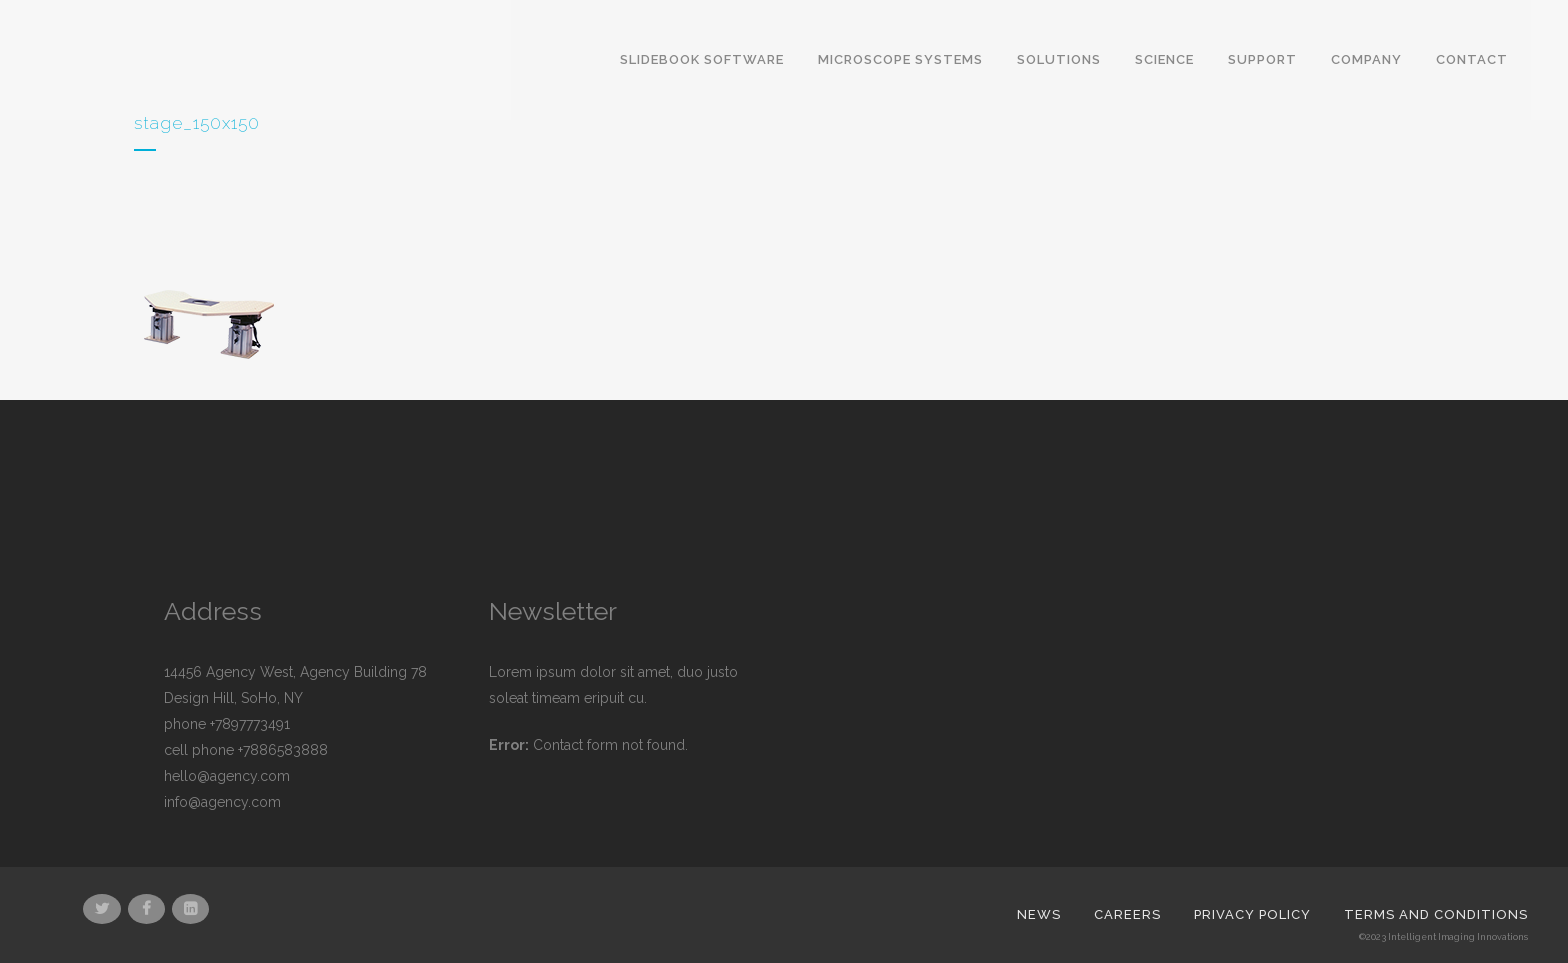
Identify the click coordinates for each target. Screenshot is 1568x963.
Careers (1127, 914)
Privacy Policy (1252, 914)
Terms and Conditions (1436, 914)
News (1039, 914)
